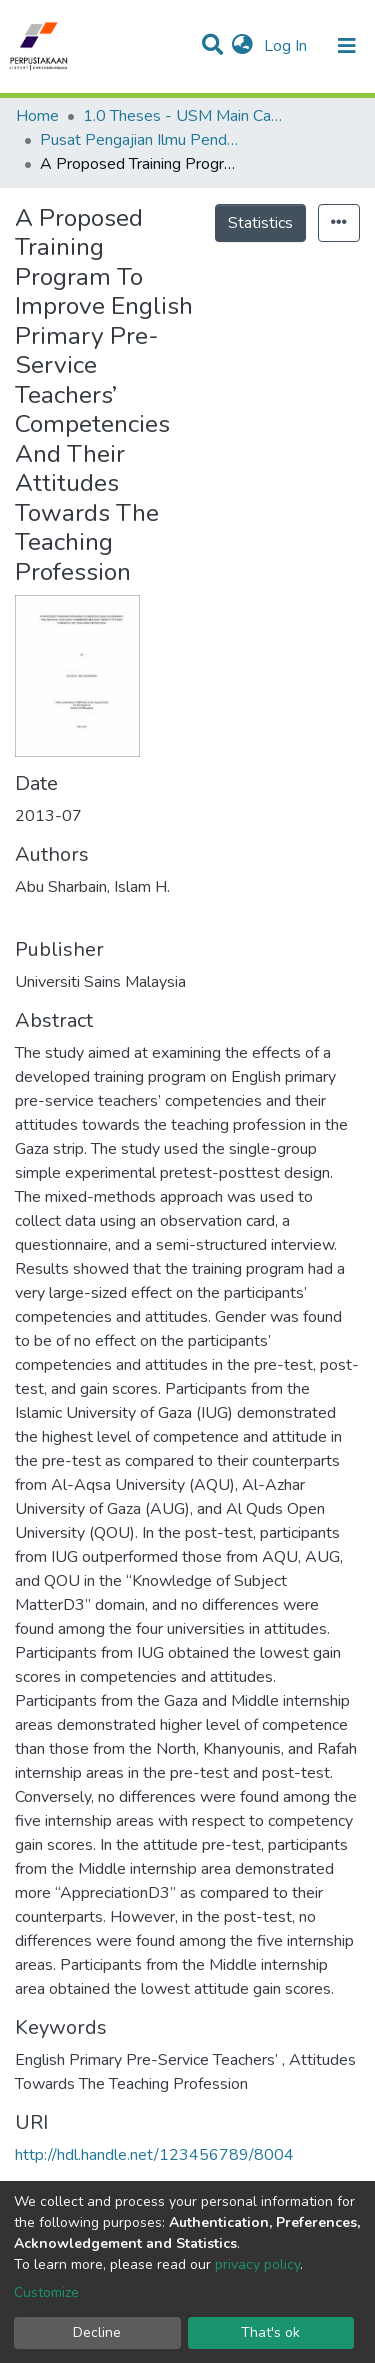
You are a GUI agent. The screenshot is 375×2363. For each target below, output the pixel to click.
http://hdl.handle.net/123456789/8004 (154, 2155)
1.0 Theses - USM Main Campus (183, 116)
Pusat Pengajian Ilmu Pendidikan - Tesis (140, 140)
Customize (46, 2292)
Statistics (260, 223)
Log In (287, 46)
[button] (242, 46)
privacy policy (257, 2264)
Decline (97, 2332)
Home (37, 116)
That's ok (270, 2332)
